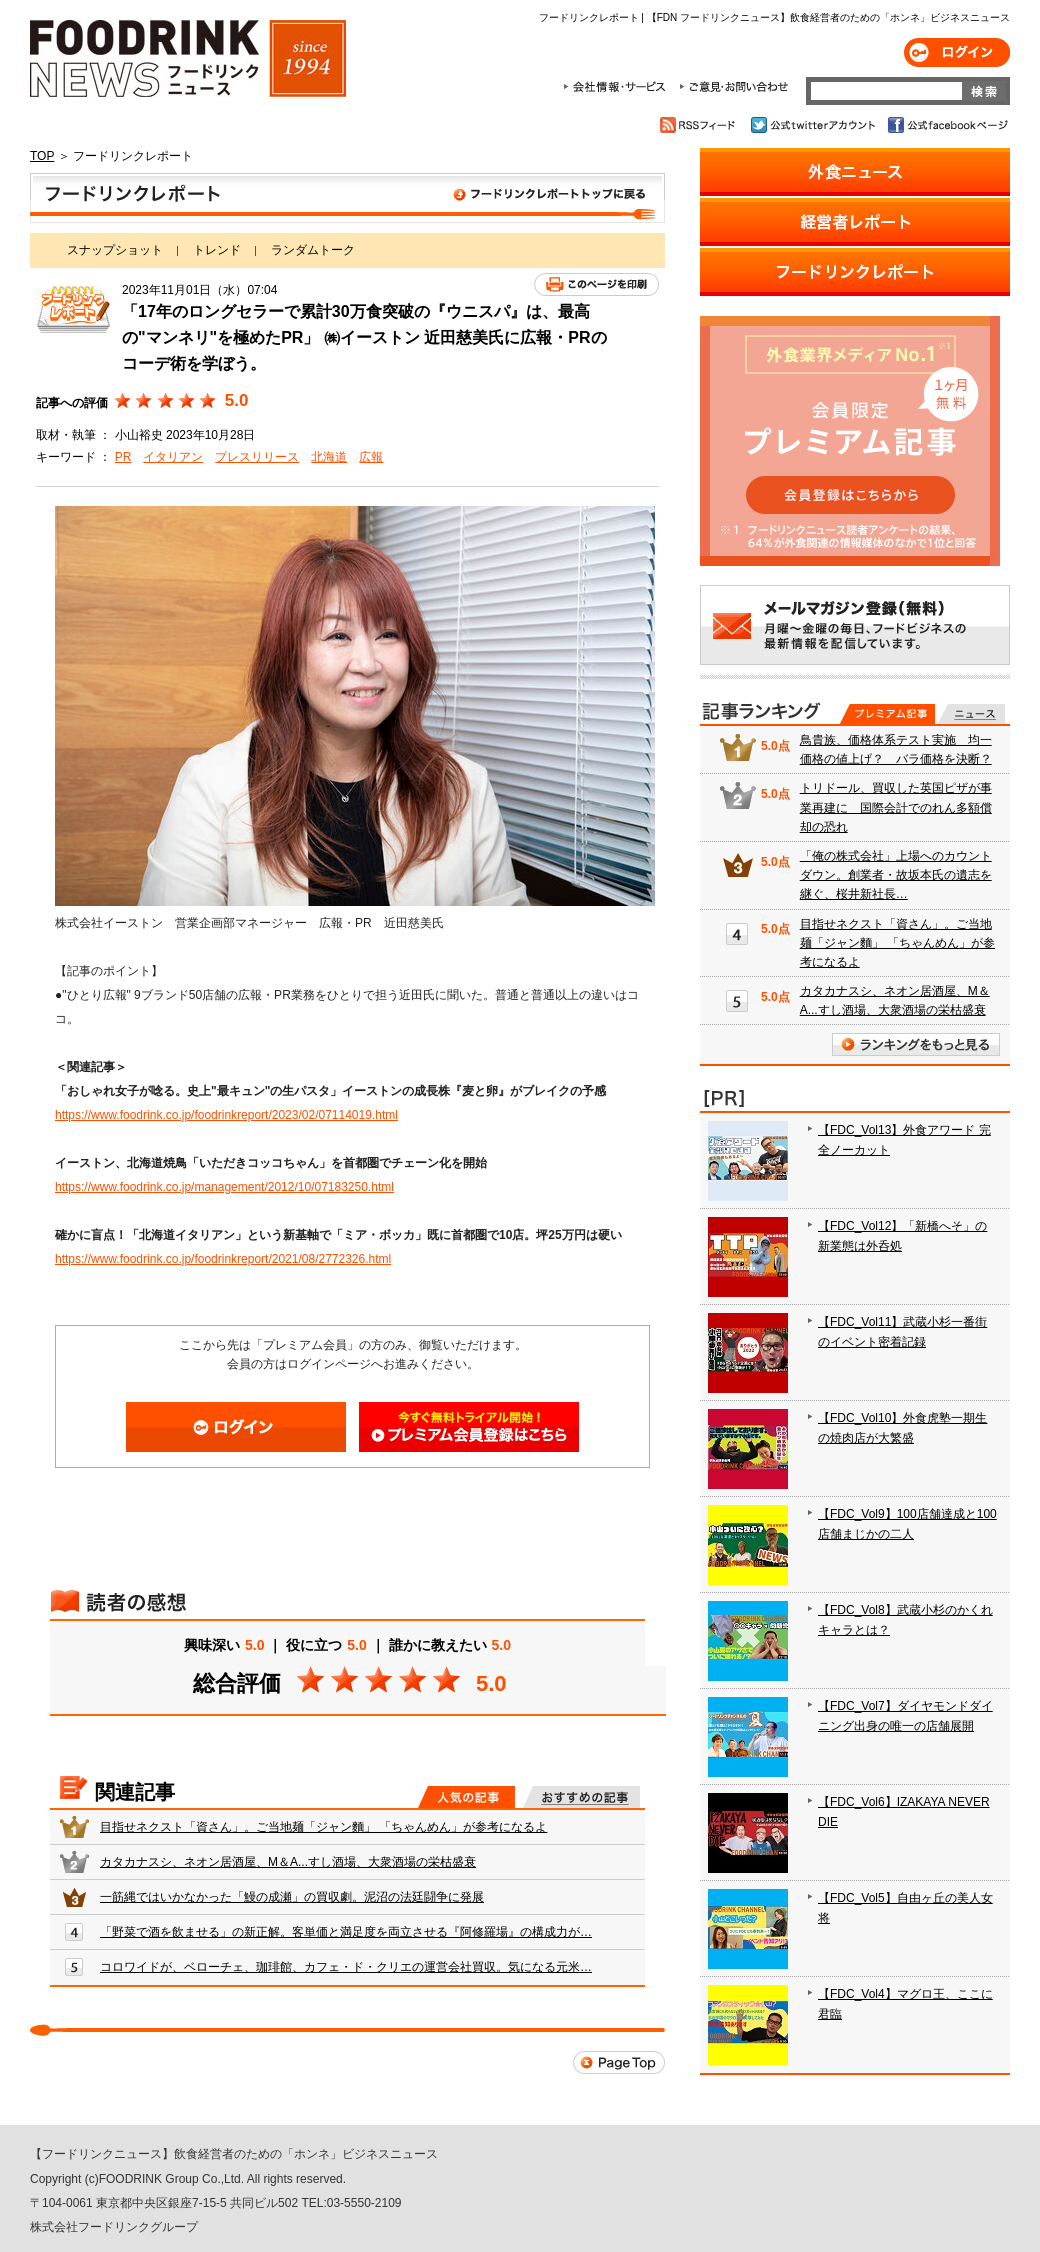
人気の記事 (466, 1797)
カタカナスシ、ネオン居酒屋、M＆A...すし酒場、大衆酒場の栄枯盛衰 (288, 1862)
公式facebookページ (946, 125)
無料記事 (971, 714)
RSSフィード (700, 125)
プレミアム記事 (887, 714)
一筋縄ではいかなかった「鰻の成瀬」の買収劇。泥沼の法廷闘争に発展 (292, 1897)
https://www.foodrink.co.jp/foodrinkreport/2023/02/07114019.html (226, 1115)
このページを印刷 (596, 284)
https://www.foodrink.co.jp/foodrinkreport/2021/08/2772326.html (223, 1259)
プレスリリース (257, 457)
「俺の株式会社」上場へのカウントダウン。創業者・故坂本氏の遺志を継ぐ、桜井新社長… (896, 875)
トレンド (217, 250)
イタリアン (173, 457)
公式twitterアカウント (814, 125)
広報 (371, 457)
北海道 (329, 457)
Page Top (619, 2062)
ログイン (957, 52)
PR (123, 457)
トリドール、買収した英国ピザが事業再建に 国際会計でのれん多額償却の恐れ (896, 807)
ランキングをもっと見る (916, 1044)
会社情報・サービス (618, 87)
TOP (42, 156)
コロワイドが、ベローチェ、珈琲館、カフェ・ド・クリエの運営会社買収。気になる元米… (346, 1967)
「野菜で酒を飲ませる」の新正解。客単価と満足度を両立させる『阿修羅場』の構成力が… (346, 1932)
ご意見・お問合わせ (733, 87)
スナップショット (115, 250)
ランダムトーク (313, 250)
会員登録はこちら (469, 1427)
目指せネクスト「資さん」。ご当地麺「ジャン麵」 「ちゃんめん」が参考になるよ (323, 1827)
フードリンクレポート (347, 198)
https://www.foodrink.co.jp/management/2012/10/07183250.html (224, 1187)
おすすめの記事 (581, 1797)
